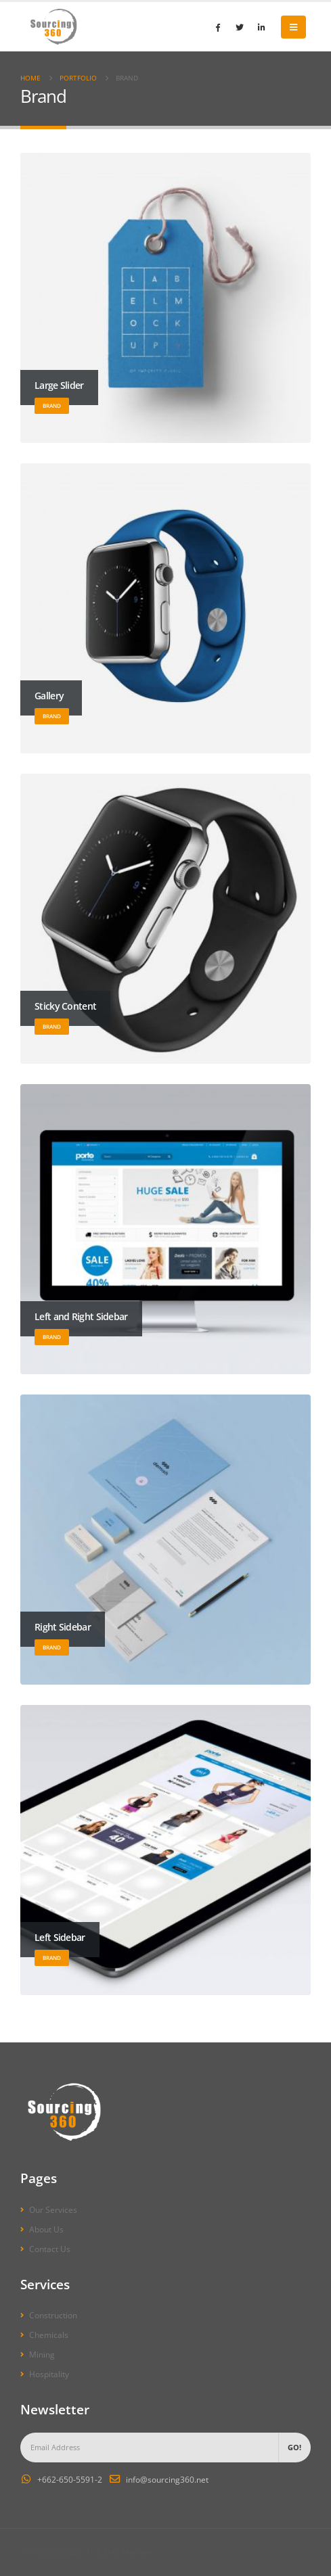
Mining (42, 2354)
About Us (46, 2229)
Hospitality (49, 2373)
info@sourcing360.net (167, 2479)
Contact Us (49, 2248)
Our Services (53, 2209)
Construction (53, 2315)
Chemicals (48, 2334)
